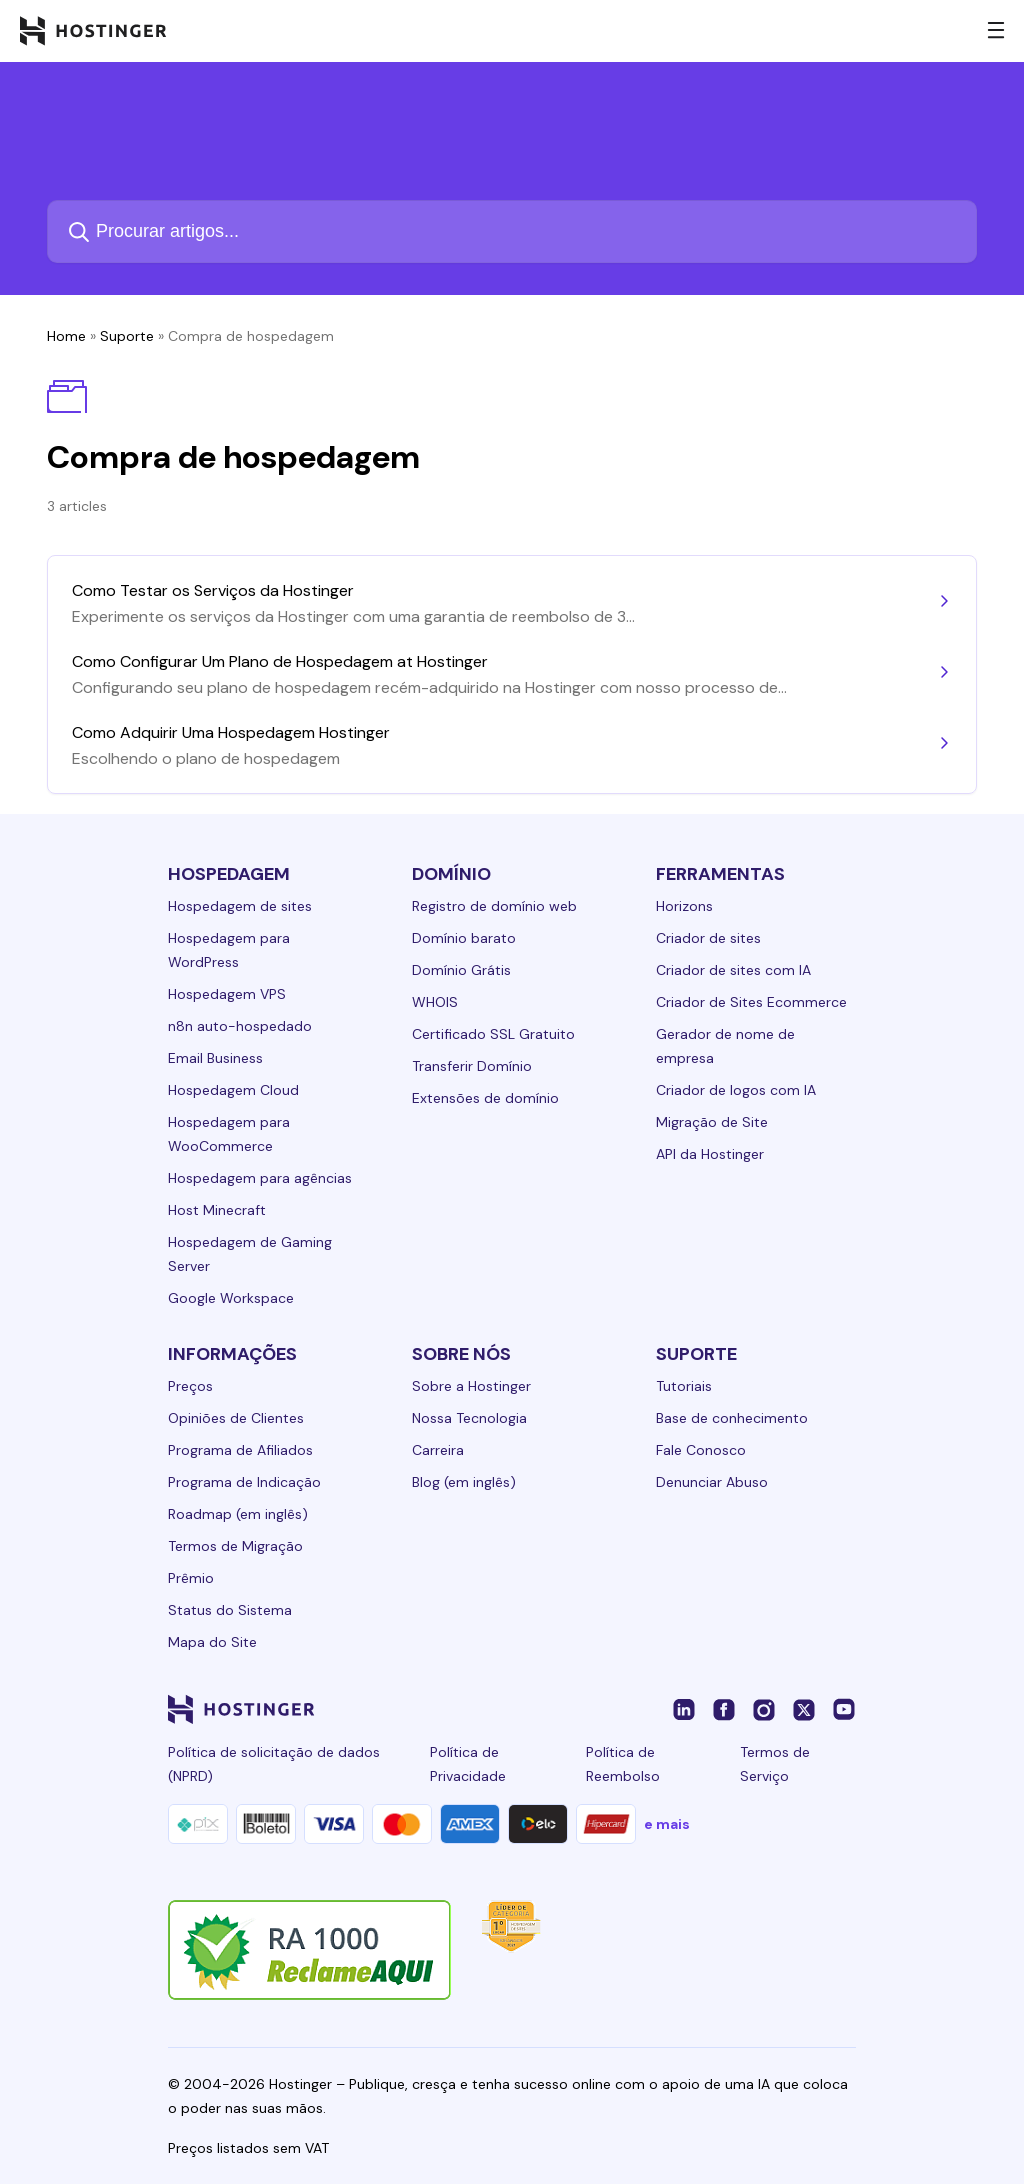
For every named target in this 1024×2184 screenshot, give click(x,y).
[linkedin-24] (684, 1709)
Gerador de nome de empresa (725, 1046)
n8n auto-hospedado (240, 1026)
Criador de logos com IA (736, 1090)
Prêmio (191, 1578)
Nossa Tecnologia (469, 1418)
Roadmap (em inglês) (238, 1514)
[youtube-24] (844, 1709)
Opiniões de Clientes (236, 1418)
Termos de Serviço (775, 1764)
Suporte (127, 336)
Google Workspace (231, 1298)
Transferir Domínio (472, 1066)
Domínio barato (464, 938)
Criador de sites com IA (733, 970)
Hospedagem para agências (260, 1178)
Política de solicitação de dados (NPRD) (274, 1764)
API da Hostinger (710, 1154)
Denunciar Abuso (712, 1482)
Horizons (684, 906)
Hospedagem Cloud (233, 1090)
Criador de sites (708, 938)
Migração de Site (712, 1122)
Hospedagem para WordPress (229, 950)
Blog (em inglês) (464, 1482)
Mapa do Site (212, 1642)
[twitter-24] (804, 1709)
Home (66, 336)
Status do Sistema (230, 1610)
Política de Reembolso (623, 1764)
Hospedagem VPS (227, 994)
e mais (667, 1824)
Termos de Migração (235, 1546)
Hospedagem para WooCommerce (229, 1134)
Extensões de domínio (485, 1098)
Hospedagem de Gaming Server (250, 1254)
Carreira (438, 1450)
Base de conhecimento (732, 1418)
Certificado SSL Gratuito (493, 1034)
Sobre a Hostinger (471, 1386)
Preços (190, 1386)
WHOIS (435, 1002)
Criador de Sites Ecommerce (751, 1002)
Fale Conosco (701, 1450)
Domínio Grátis (461, 970)
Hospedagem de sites (240, 906)
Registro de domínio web (494, 906)
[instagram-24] (764, 1709)
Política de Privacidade (468, 1764)
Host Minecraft (217, 1210)
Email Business (215, 1058)
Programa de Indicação (244, 1482)
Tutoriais (684, 1386)
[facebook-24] (724, 1709)
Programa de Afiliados (240, 1450)
